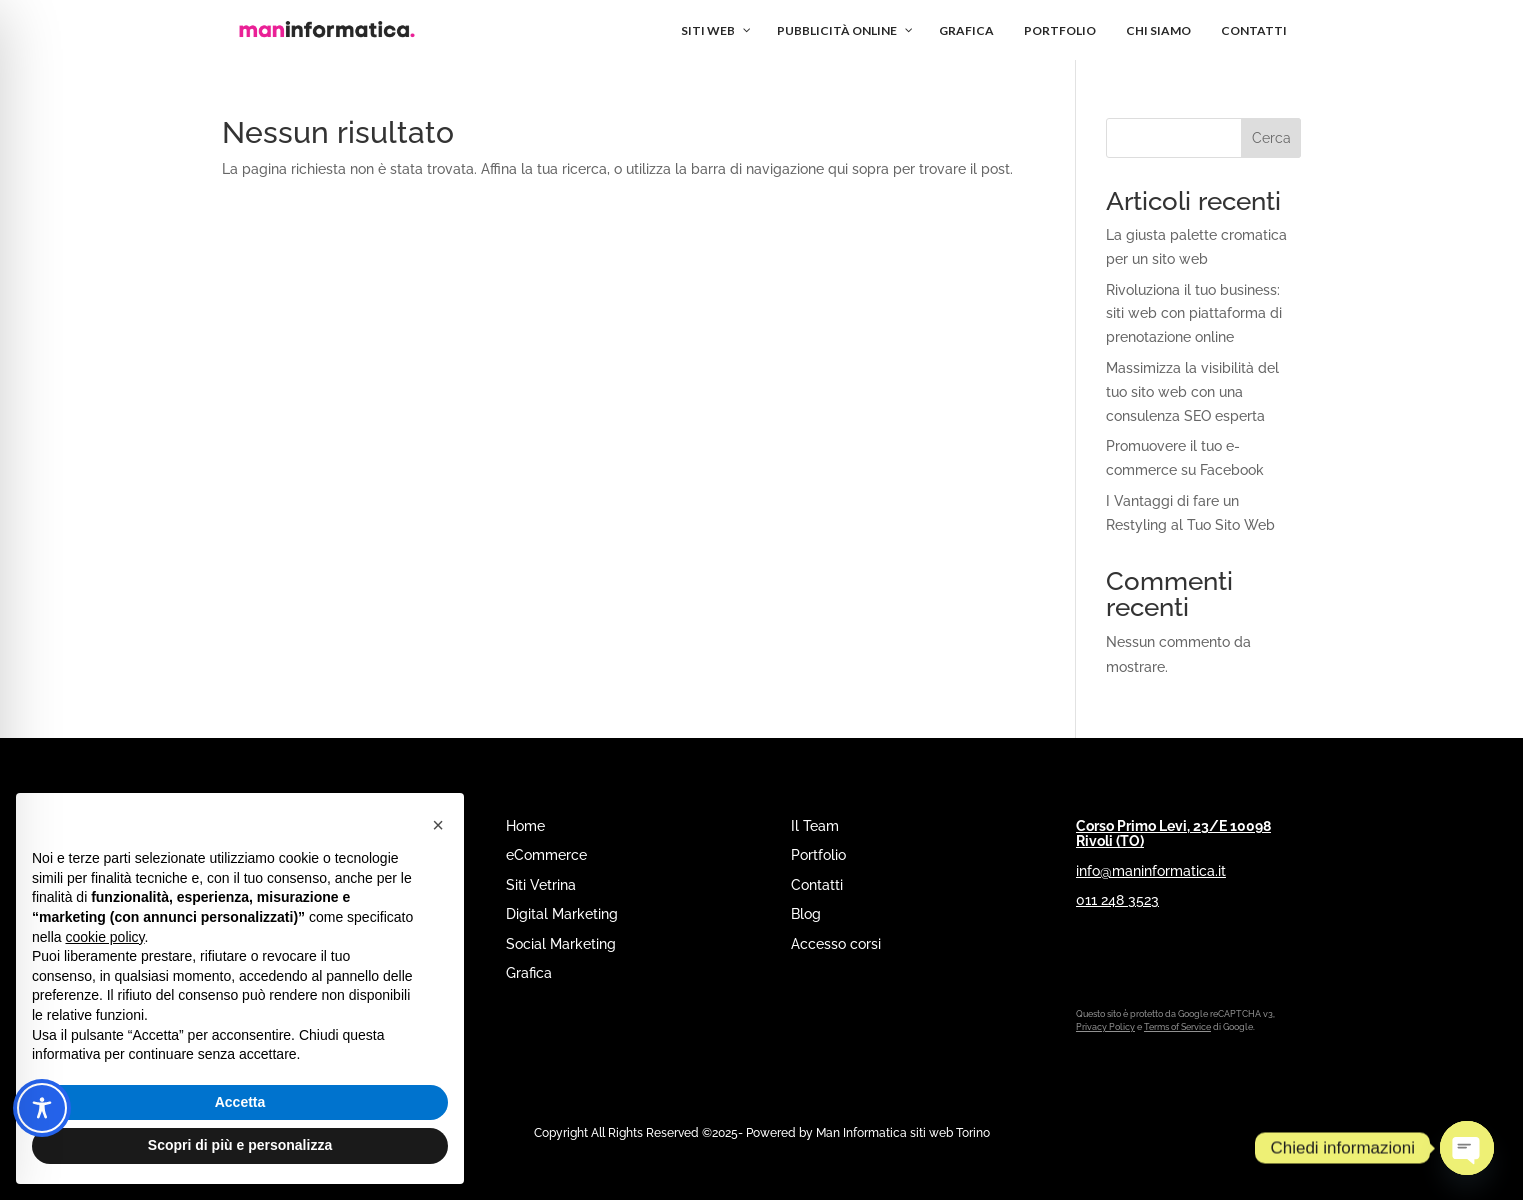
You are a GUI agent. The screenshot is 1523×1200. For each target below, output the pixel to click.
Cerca (1271, 138)
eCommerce (546, 855)
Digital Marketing (562, 914)
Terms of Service (1177, 1027)
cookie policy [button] (104, 937)
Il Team (815, 826)
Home (525, 826)
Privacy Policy (1105, 1027)
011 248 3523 (1117, 900)
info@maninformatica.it (1151, 871)
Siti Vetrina (541, 885)
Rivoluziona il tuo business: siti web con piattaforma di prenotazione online (1194, 314)
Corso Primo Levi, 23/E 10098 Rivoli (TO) (1173, 833)
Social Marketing (561, 944)
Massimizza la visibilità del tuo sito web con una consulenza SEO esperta (1192, 392)
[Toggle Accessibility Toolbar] (42, 1108)
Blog (806, 914)
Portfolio (818, 855)
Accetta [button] (240, 1102)
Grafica (529, 973)
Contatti (817, 885)
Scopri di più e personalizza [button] (240, 1145)
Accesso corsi (836, 944)
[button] (438, 825)
